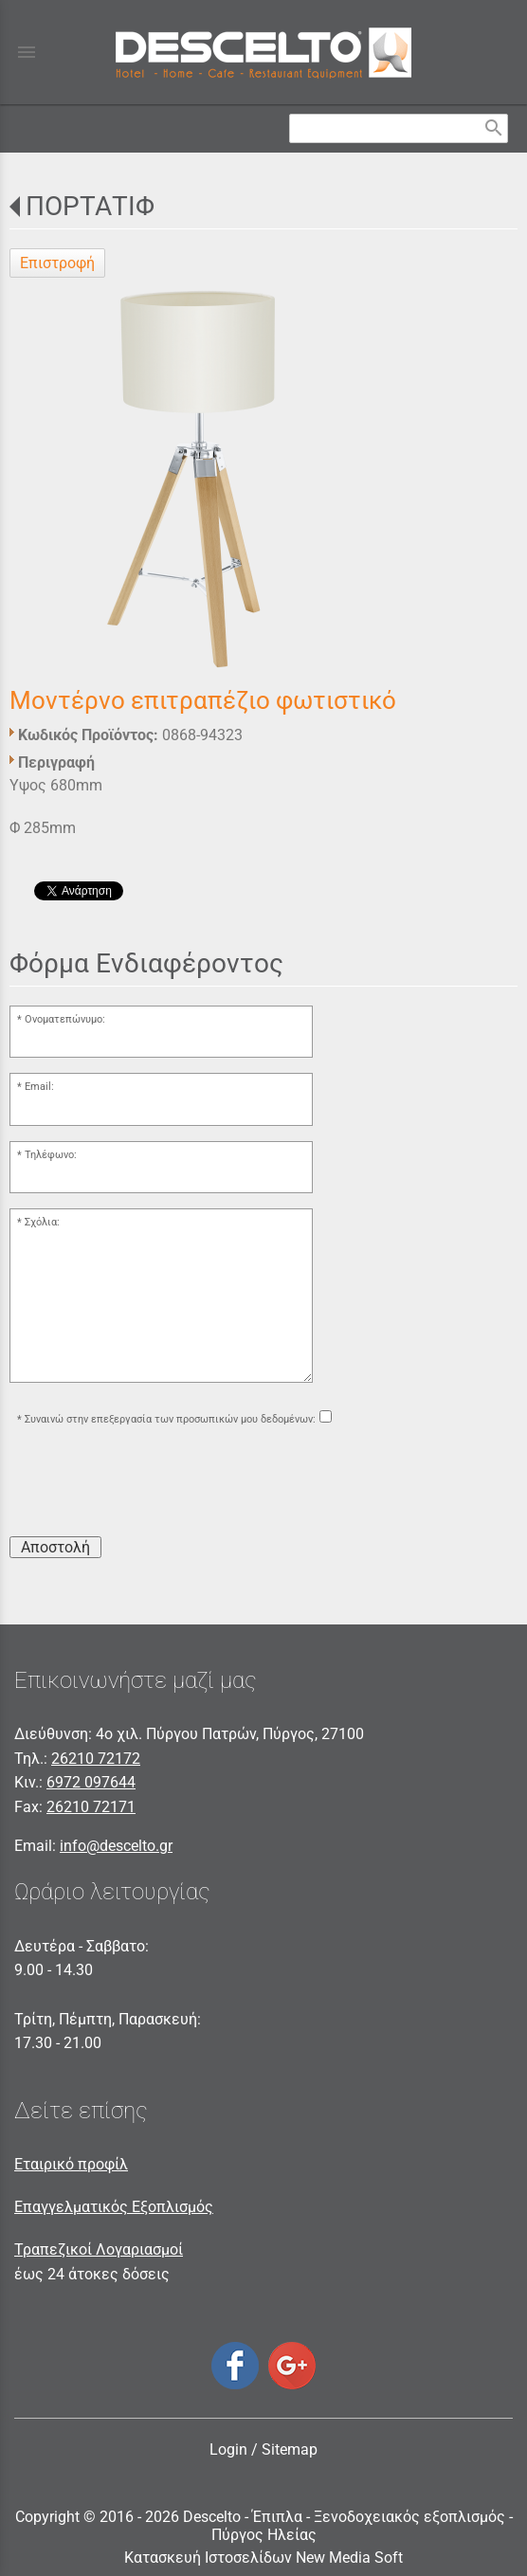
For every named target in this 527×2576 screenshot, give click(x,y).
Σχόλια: (42, 1222)
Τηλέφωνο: (51, 1155)
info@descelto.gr (116, 1846)
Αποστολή (55, 1547)
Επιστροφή (57, 263)
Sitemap (290, 2449)
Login (228, 2449)
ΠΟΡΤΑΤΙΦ (90, 206)
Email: (39, 1086)
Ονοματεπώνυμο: (65, 1019)
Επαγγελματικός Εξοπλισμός (113, 2207)
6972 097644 (91, 1782)
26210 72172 (95, 1759)
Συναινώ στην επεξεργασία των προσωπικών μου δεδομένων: (170, 1419)
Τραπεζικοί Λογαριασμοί (98, 2249)
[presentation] (153, 1484)
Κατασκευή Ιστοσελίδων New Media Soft (263, 2558)
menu (26, 52)
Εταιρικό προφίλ (71, 2164)
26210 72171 (91, 1807)
